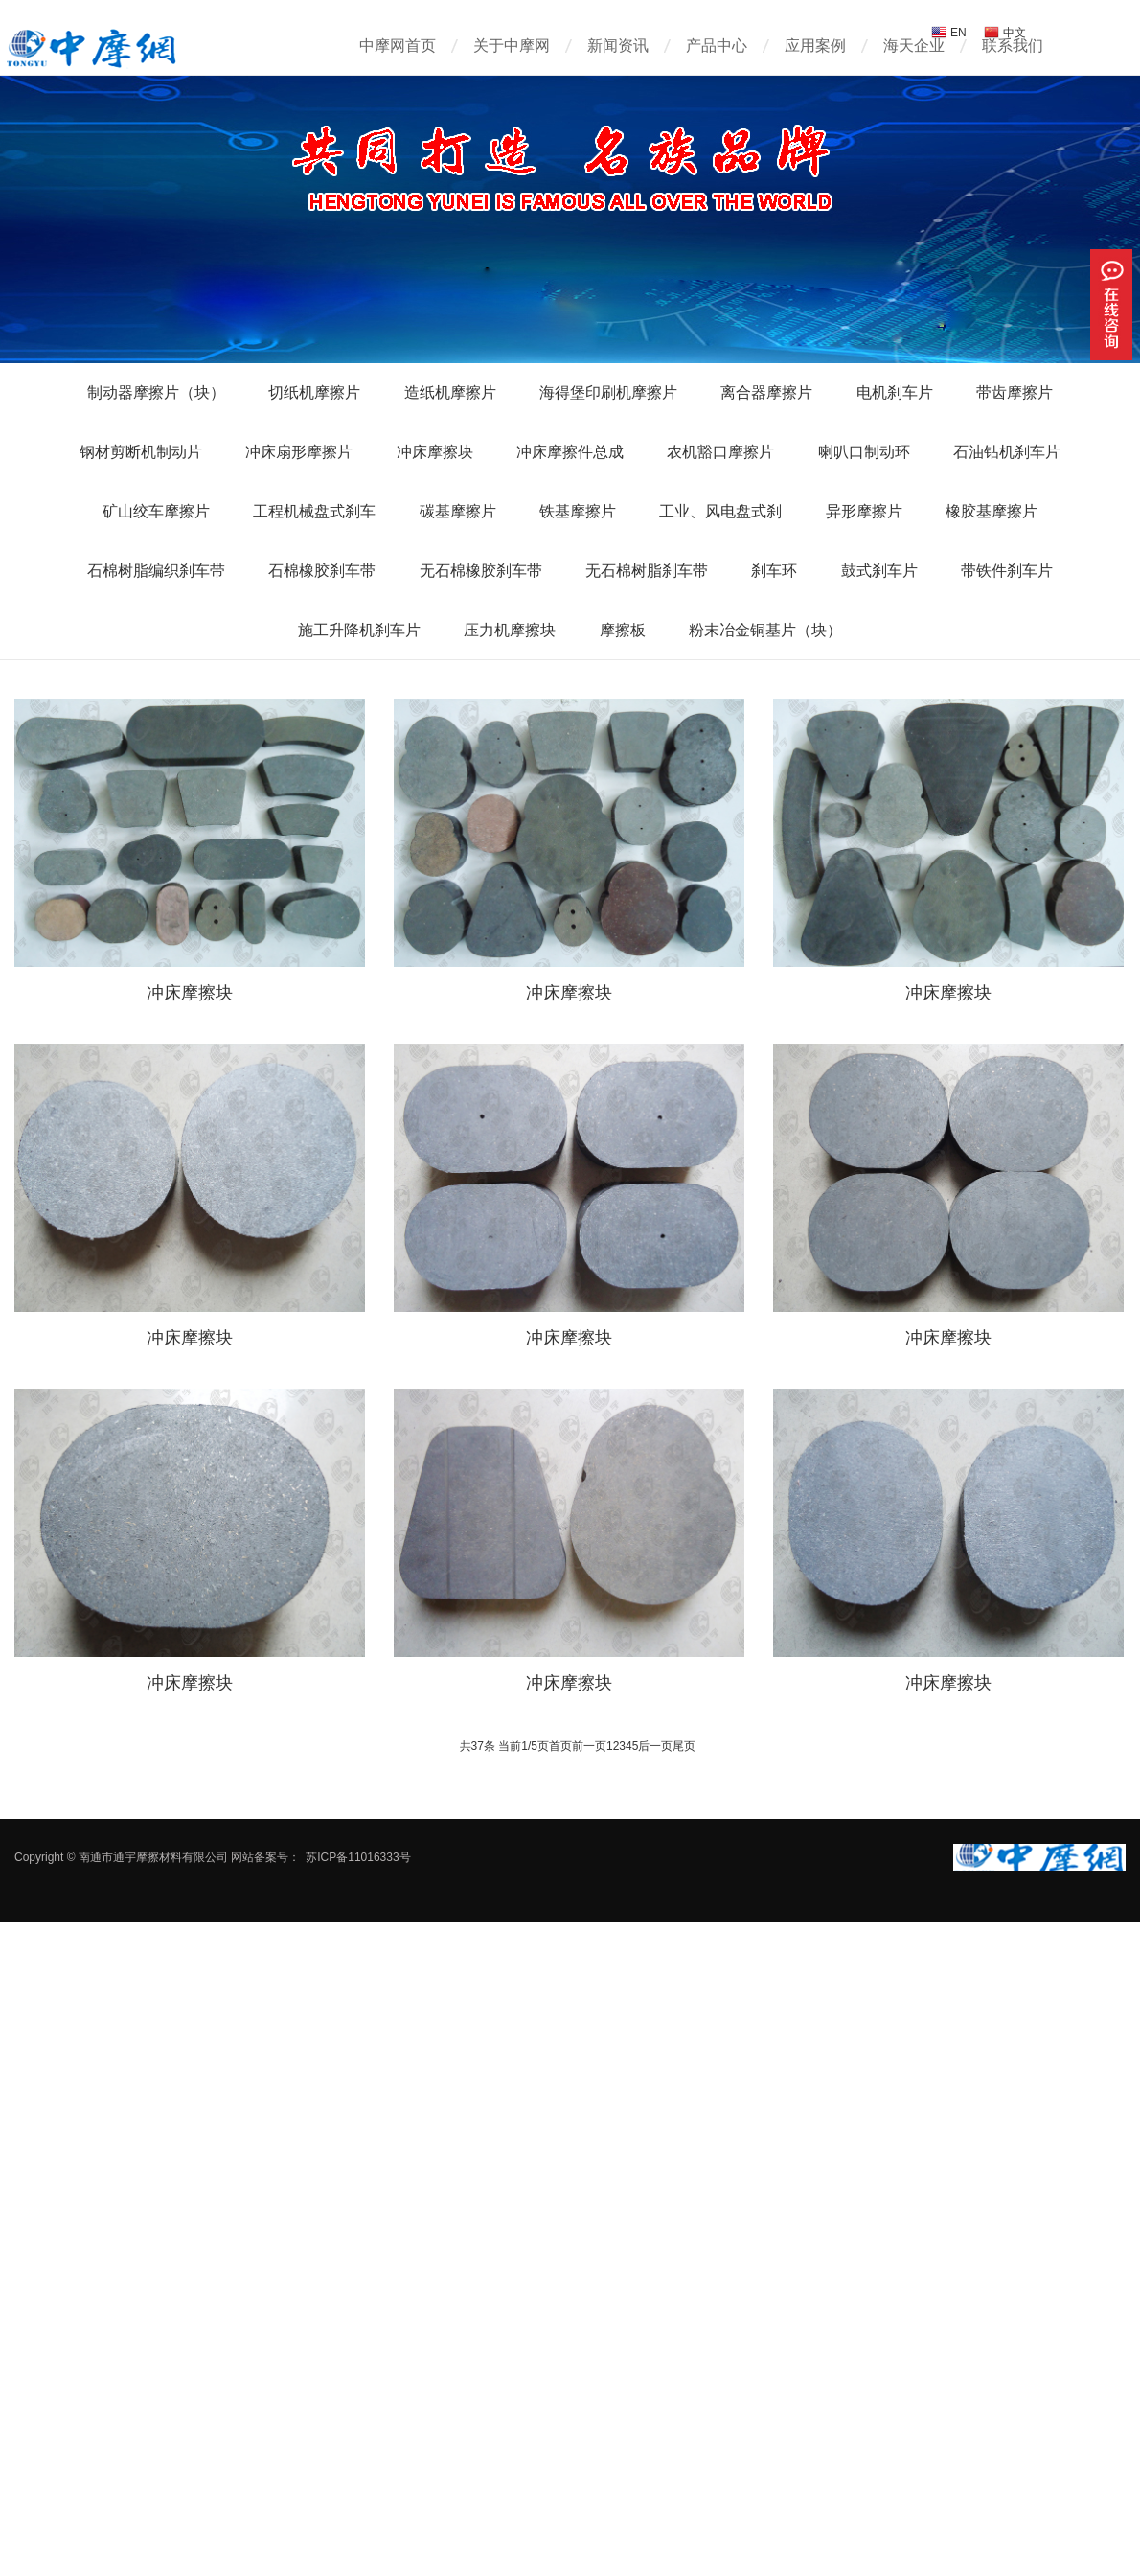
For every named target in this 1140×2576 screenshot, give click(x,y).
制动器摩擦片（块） (156, 392)
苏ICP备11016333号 (358, 1857)
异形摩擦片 (864, 511)
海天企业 (914, 45)
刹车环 (774, 571)
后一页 (655, 1746)
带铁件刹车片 (1007, 571)
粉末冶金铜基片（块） (765, 630)
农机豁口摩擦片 (720, 452)
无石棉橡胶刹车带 (481, 571)
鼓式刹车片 (879, 571)
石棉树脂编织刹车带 (156, 571)
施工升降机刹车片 (359, 630)
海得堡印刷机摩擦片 (608, 392)
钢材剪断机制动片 (141, 452)
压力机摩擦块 (510, 630)
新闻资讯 (618, 45)
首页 (560, 1746)
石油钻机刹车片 (1006, 452)
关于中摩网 (511, 45)
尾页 (684, 1746)
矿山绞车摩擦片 (156, 511)
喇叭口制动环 (864, 452)
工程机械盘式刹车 (314, 511)
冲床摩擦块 (435, 452)
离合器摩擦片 (766, 392)
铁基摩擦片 (577, 511)
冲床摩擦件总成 (570, 452)
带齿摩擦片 (1014, 392)
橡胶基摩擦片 (991, 511)
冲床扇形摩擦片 (299, 452)
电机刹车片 (894, 392)
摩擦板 (623, 630)
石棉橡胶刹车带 (322, 571)
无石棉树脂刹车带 (646, 571)
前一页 (589, 1746)
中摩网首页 (397, 45)
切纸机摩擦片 (314, 392)
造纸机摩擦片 (450, 392)
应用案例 (815, 45)
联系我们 (1012, 45)
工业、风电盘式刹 (720, 511)
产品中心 (716, 45)
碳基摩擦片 (458, 511)
